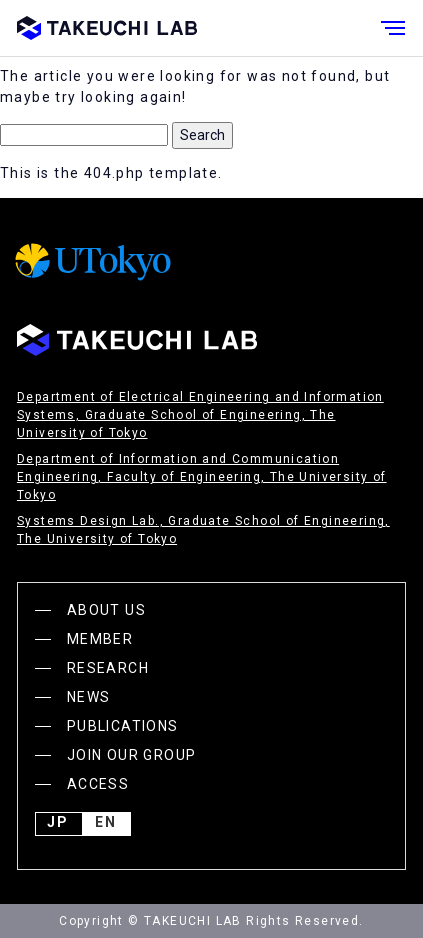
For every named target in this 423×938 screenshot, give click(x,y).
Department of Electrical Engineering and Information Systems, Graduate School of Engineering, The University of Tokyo (200, 415)
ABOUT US (106, 610)
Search (202, 135)
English (106, 824)
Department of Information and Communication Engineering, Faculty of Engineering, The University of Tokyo (202, 477)
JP (58, 824)
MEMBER (100, 639)
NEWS (89, 697)
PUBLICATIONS (123, 726)
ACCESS (98, 784)
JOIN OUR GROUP (132, 755)
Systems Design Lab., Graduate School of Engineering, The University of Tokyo (203, 530)
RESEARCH (108, 668)
